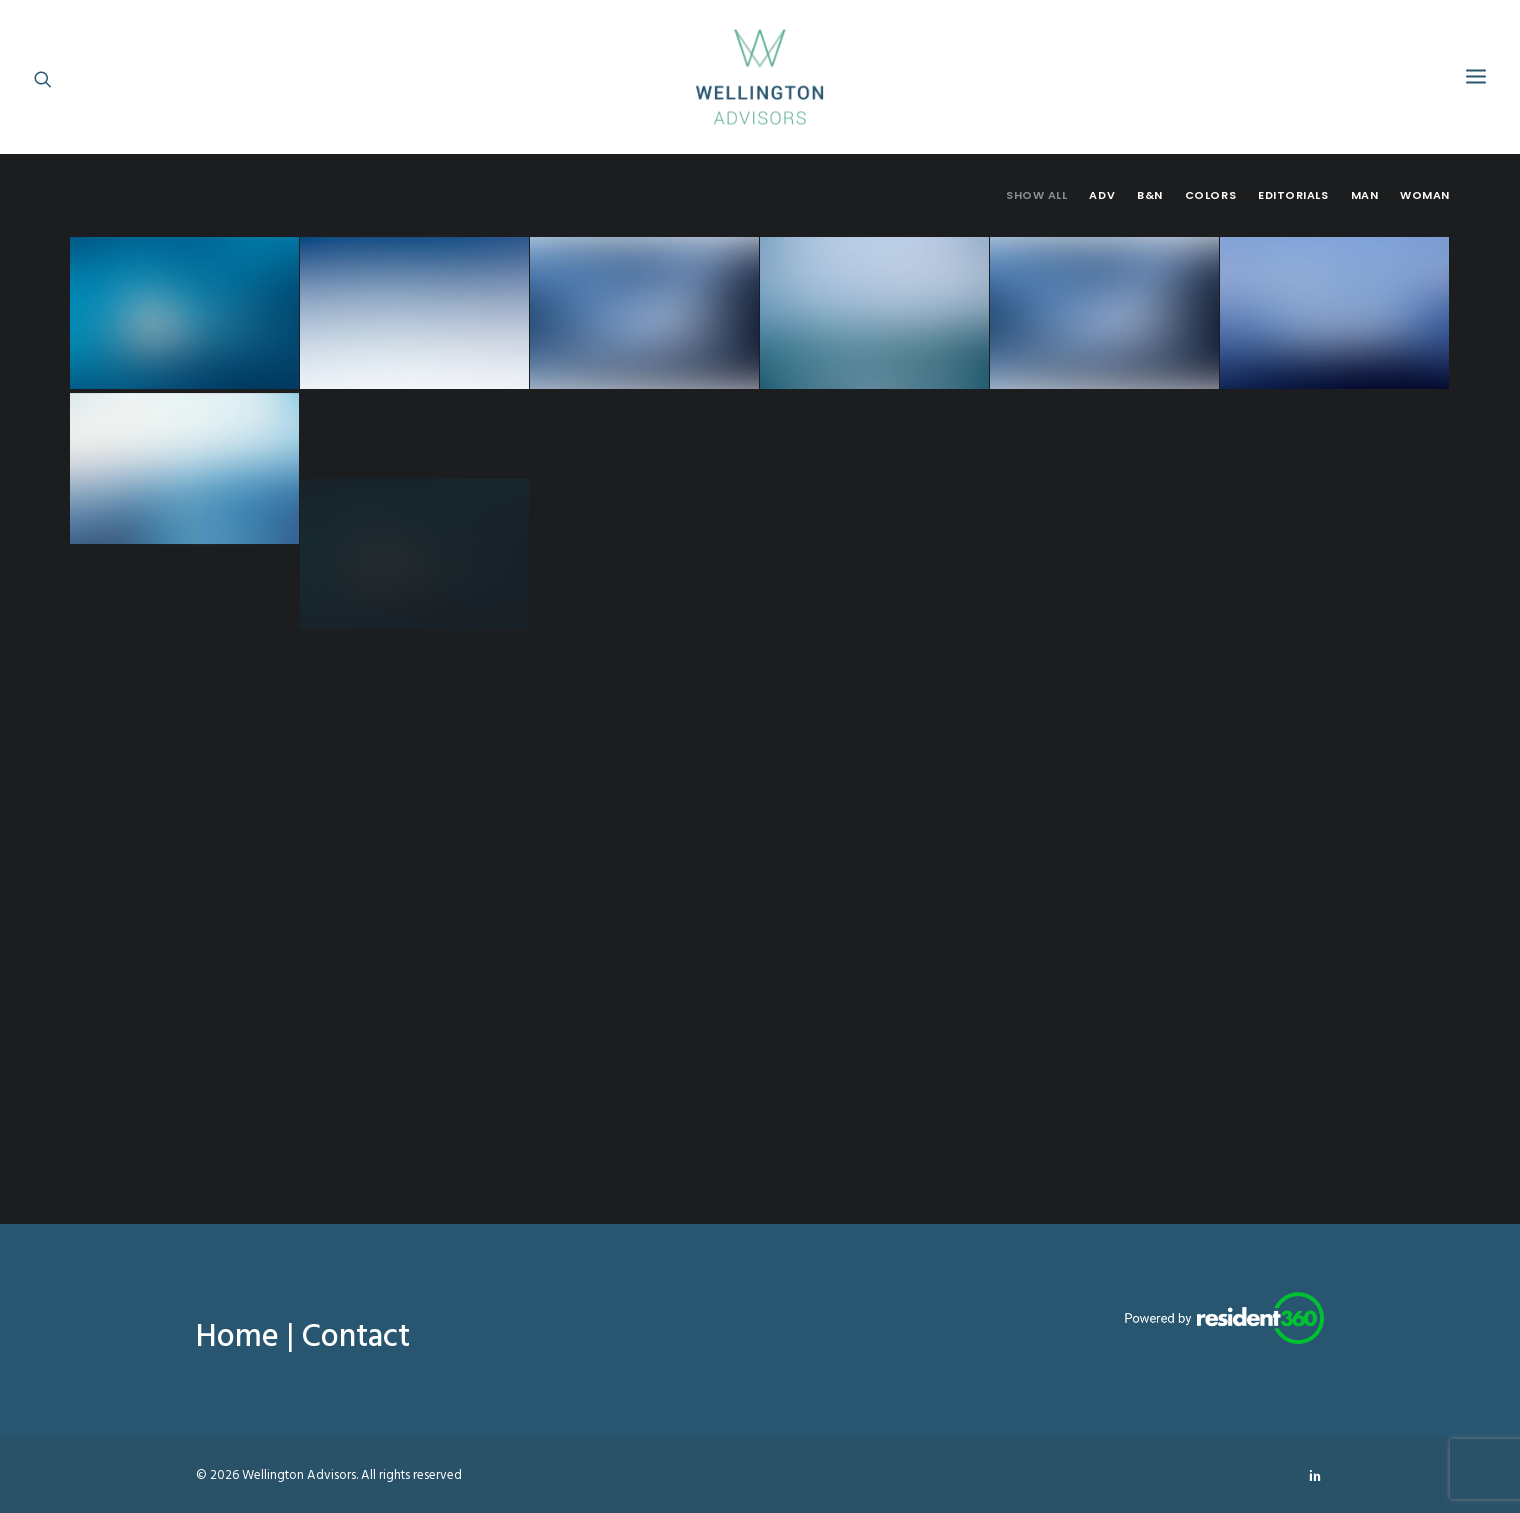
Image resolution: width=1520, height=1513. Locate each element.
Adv (1102, 195)
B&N (1150, 195)
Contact (356, 1337)
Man (1365, 195)
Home (237, 1337)
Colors (1210, 195)
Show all (1036, 195)
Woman (1425, 195)
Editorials (1293, 195)
